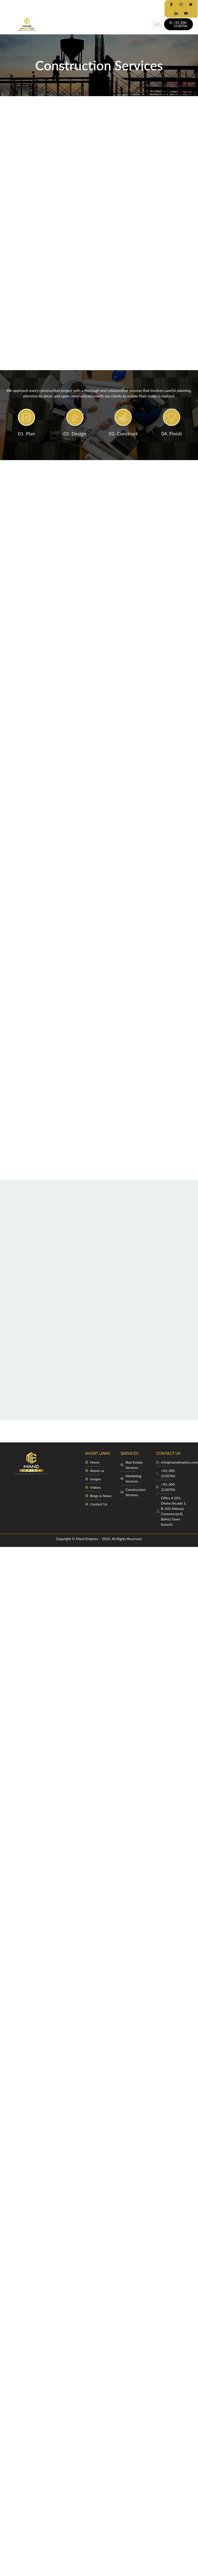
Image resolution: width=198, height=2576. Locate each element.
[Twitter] (190, 4)
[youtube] (186, 13)
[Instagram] (181, 4)
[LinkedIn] (176, 13)
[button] (178, 24)
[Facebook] (171, 4)
